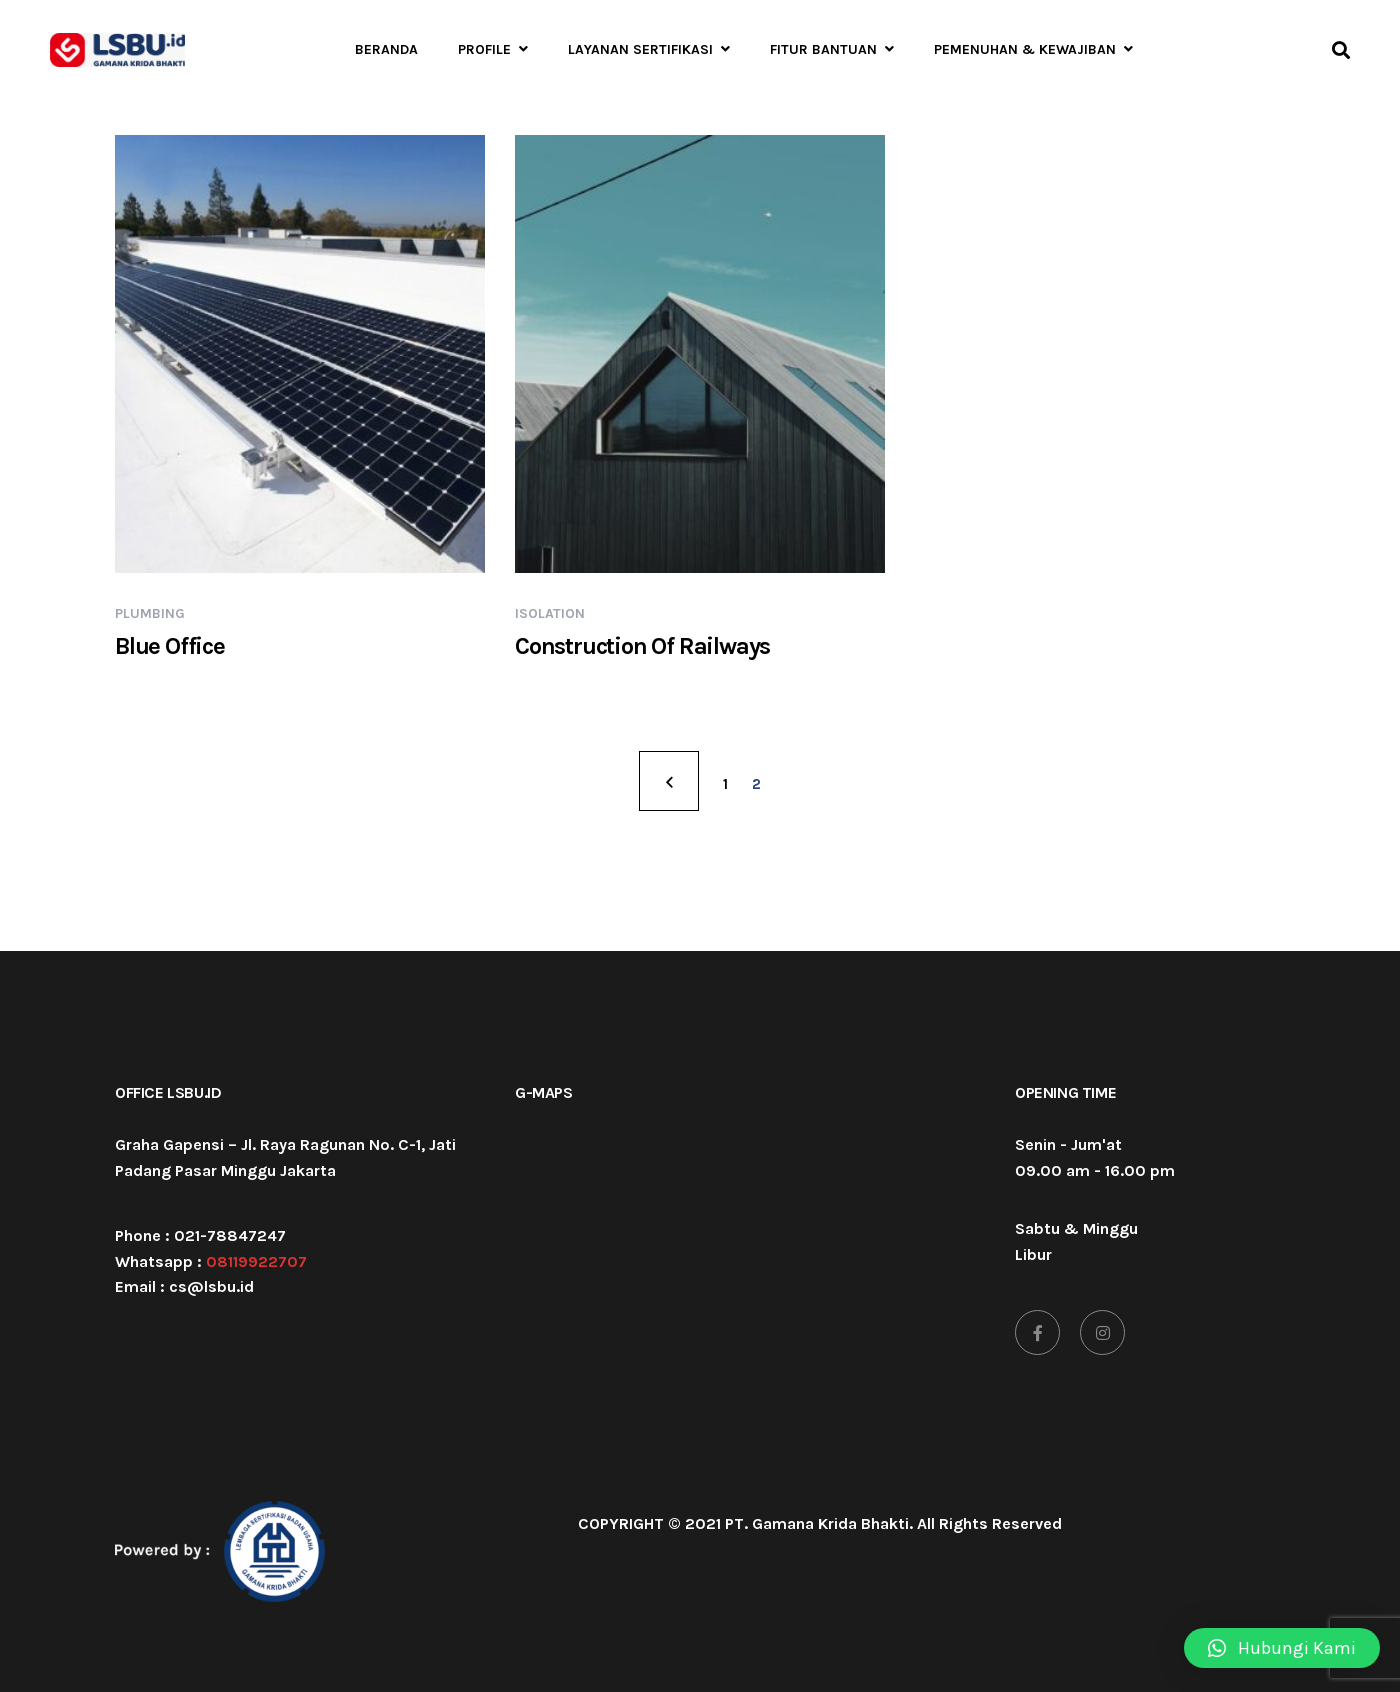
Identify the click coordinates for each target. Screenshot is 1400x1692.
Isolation (550, 613)
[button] (1282, 1648)
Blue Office (170, 646)
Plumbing (150, 613)
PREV (669, 781)
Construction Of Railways (642, 646)
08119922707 (256, 1261)
